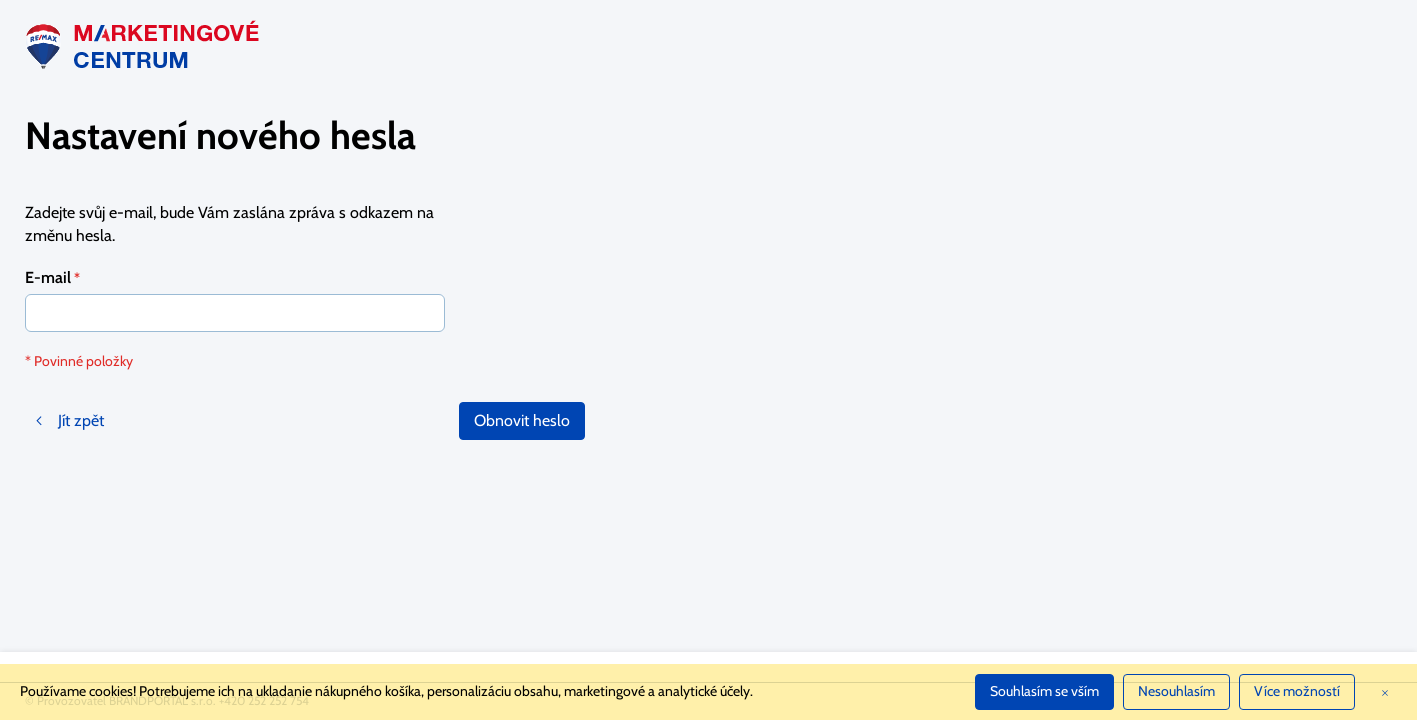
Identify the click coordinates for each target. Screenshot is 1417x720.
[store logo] (145, 44)
